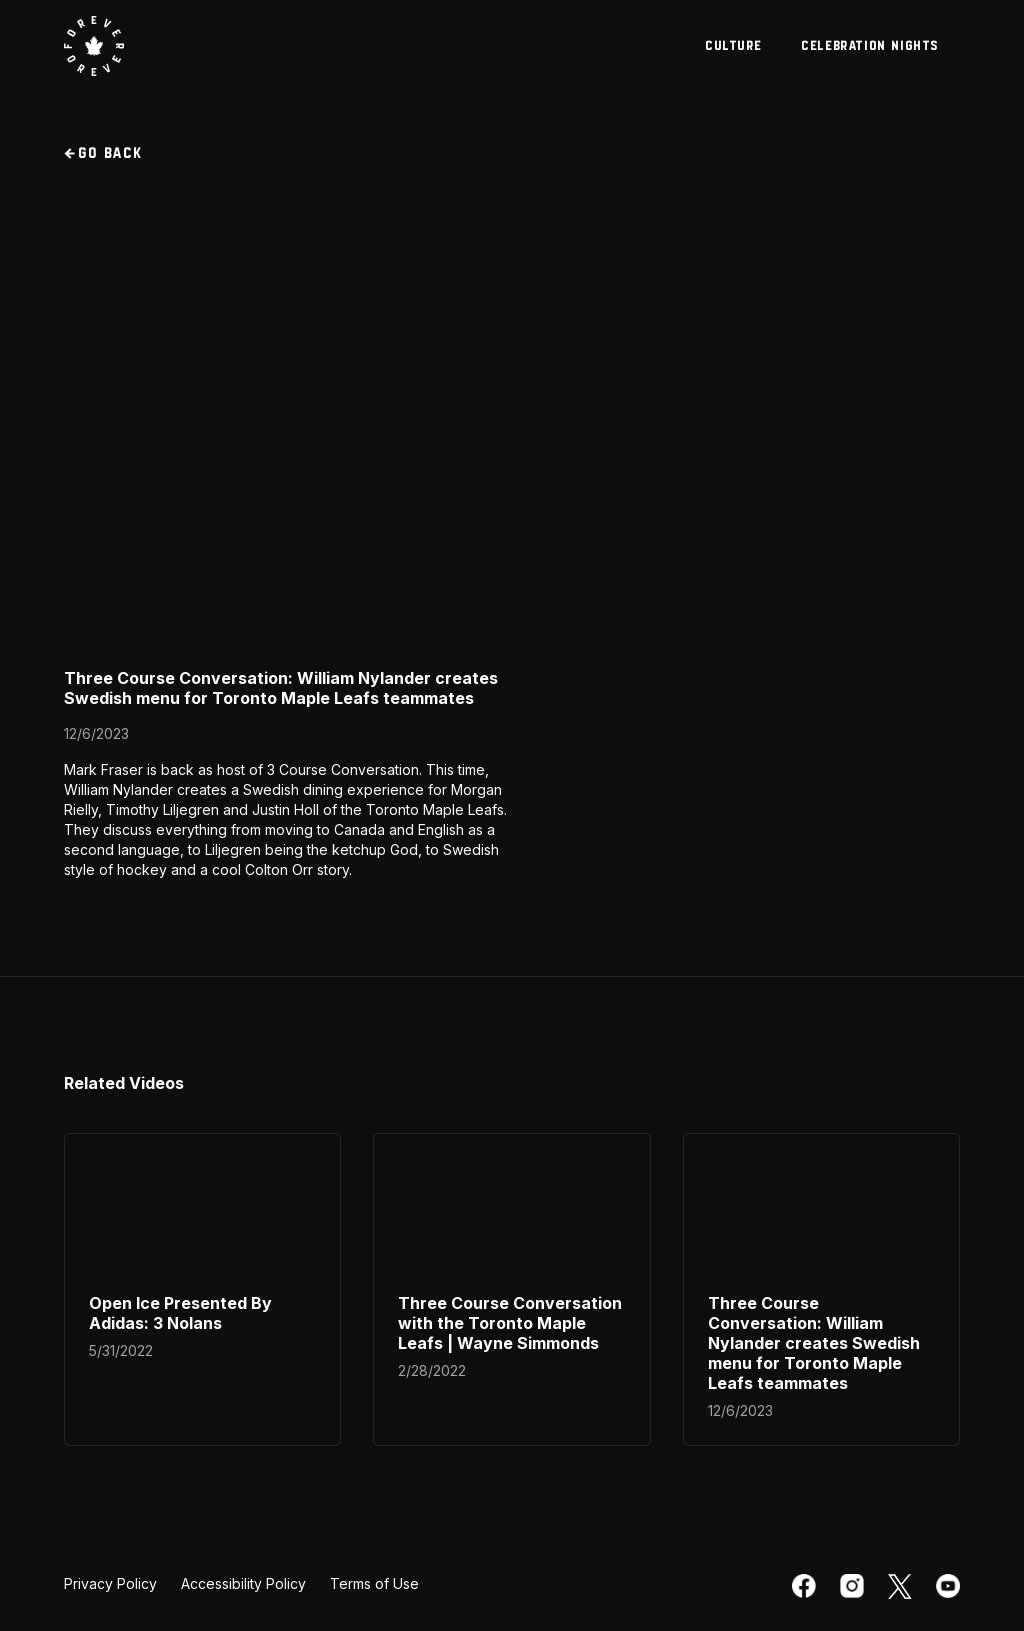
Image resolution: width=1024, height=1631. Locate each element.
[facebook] (804, 1586)
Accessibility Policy (243, 1583)
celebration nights (871, 45)
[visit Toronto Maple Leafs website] (94, 46)
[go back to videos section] (512, 154)
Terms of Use (374, 1583)
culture (734, 45)
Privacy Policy (110, 1583)
